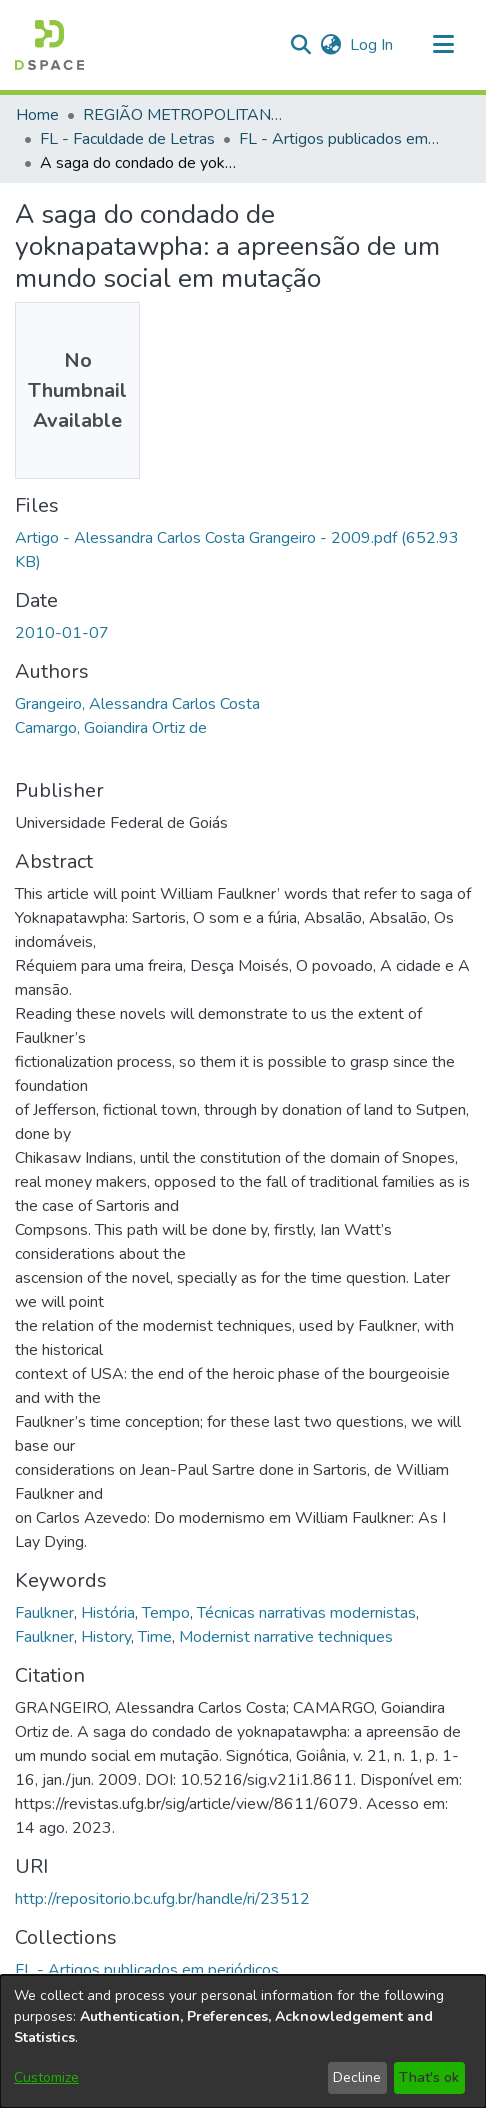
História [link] (108, 1613)
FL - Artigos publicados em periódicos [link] (339, 139)
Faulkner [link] (44, 1613)
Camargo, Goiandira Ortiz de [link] (111, 728)
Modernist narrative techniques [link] (286, 1637)
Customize (46, 2077)
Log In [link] (372, 45)
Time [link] (155, 1637)
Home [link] (37, 115)
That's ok (429, 2077)
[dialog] (243, 2041)
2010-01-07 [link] (62, 633)
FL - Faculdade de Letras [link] (127, 139)
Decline (357, 2077)
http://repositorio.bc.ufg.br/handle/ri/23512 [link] (162, 1899)
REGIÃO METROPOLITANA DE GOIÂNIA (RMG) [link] (183, 115)
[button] (49, 45)
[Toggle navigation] (443, 45)
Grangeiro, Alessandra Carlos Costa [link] (137, 704)
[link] (147, 1970)
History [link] (106, 1637)
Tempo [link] (166, 1613)
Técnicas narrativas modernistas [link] (306, 1613)
